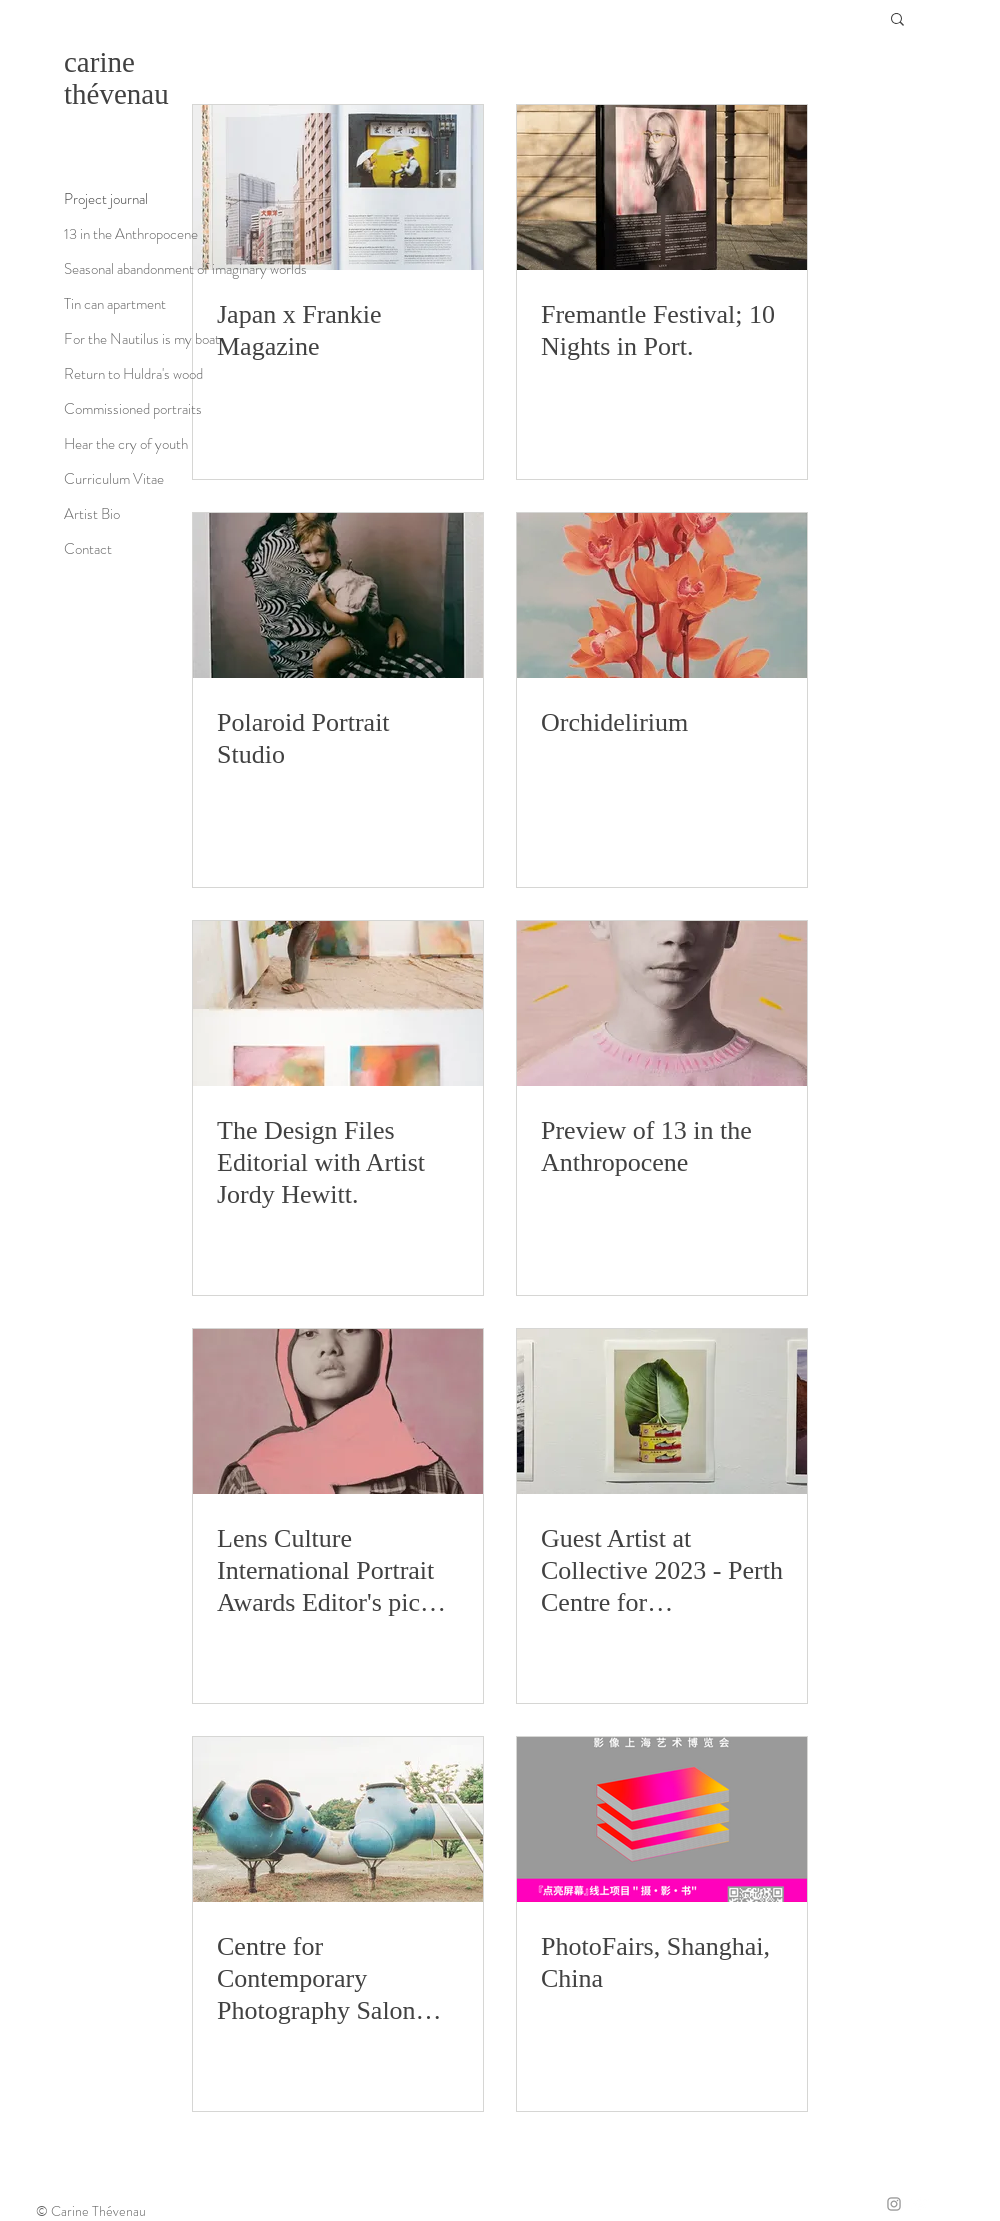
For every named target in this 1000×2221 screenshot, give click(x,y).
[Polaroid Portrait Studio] (338, 595)
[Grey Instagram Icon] (894, 2204)
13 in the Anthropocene (131, 234)
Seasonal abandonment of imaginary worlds (185, 269)
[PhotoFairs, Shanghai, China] (662, 1819)
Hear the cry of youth (126, 444)
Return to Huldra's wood (133, 374)
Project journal (106, 199)
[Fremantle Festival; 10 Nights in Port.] (662, 187)
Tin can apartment (115, 304)
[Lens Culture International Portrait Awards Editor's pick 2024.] (338, 1411)
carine (99, 62)
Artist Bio (92, 514)
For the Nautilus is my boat (142, 339)
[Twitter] (920, 2204)
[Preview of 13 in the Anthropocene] (662, 1003)
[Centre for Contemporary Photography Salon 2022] (338, 1819)
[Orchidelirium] (662, 595)
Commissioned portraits (133, 409)
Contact (88, 549)
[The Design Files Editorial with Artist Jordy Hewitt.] (338, 1003)
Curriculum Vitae (114, 479)
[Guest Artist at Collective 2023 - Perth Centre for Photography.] (662, 1411)
